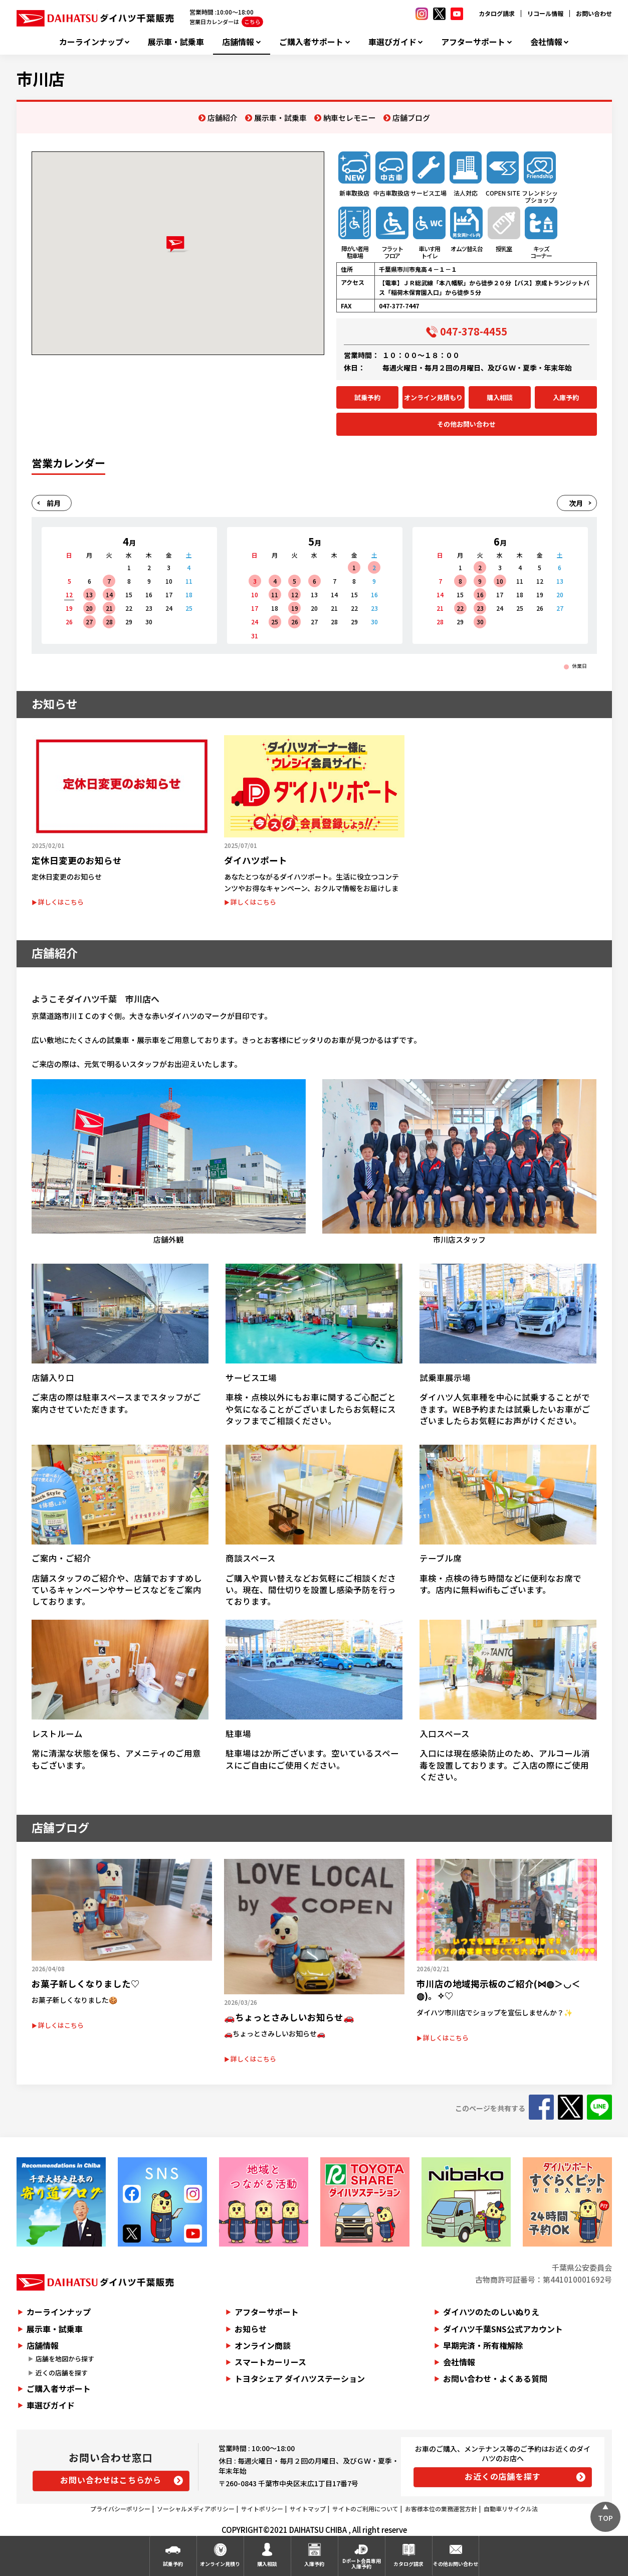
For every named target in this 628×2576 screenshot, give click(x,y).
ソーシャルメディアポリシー (196, 2508)
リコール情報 (545, 13)
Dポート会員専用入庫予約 (361, 2563)
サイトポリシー (262, 2508)
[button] (177, 244)
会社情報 (546, 42)
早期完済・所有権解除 (483, 2345)
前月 (54, 503)
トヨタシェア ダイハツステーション (300, 2378)
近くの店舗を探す (62, 2372)
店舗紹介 (222, 117)
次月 (576, 503)
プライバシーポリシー (120, 2508)
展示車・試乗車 (176, 42)
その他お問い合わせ (466, 424)
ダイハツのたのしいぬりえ (491, 2312)
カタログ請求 (497, 13)
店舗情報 (238, 42)
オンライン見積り (220, 2563)
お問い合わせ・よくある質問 (495, 2378)
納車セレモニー (349, 117)
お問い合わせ (594, 13)
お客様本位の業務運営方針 (441, 2508)
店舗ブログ (411, 117)
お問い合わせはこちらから (110, 2480)
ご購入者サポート (311, 42)
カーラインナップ (91, 42)
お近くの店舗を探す (502, 2476)
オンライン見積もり (433, 397)
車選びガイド (392, 42)
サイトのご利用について (365, 2508)
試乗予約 (367, 397)
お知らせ (251, 2329)
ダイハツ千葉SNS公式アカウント (503, 2329)
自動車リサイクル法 (511, 2508)
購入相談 (500, 397)
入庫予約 (566, 397)
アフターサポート (473, 42)
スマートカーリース (270, 2362)
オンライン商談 (263, 2345)
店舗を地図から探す (65, 2358)
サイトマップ (308, 2508)
